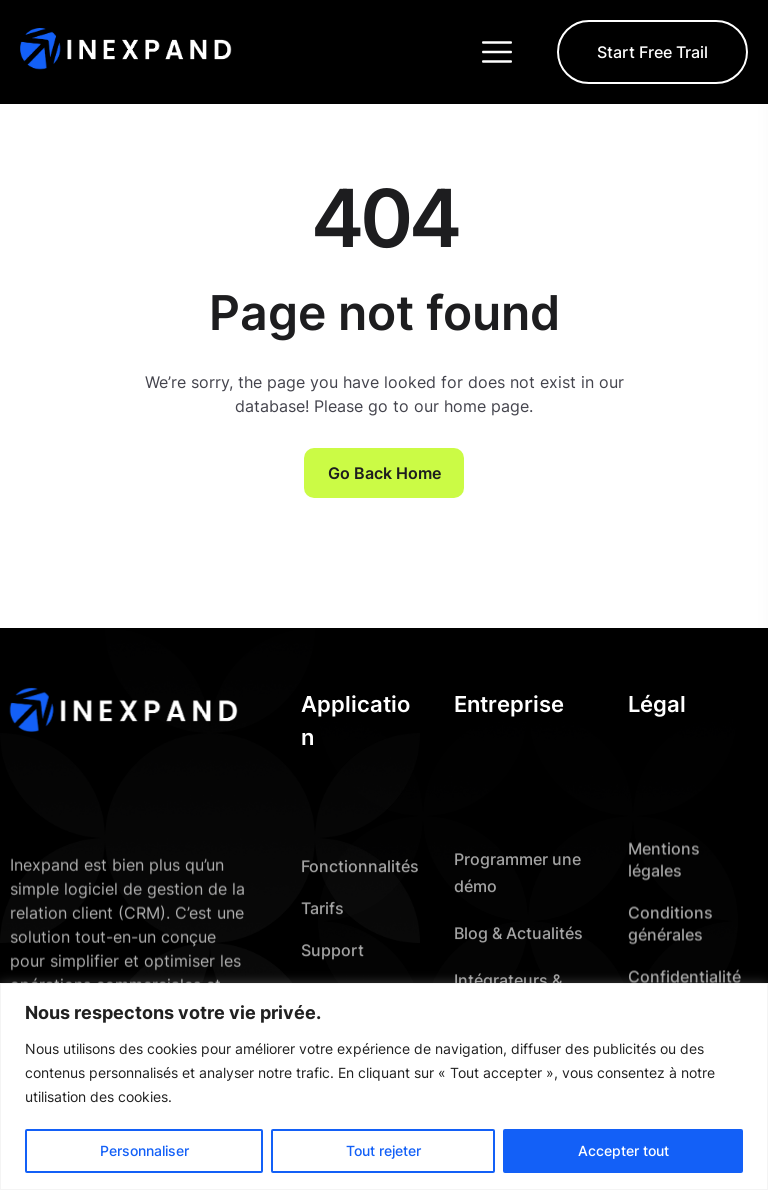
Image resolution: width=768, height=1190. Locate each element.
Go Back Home (384, 473)
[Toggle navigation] (498, 52)
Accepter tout (623, 1150)
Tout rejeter (383, 1150)
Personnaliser (144, 1150)
